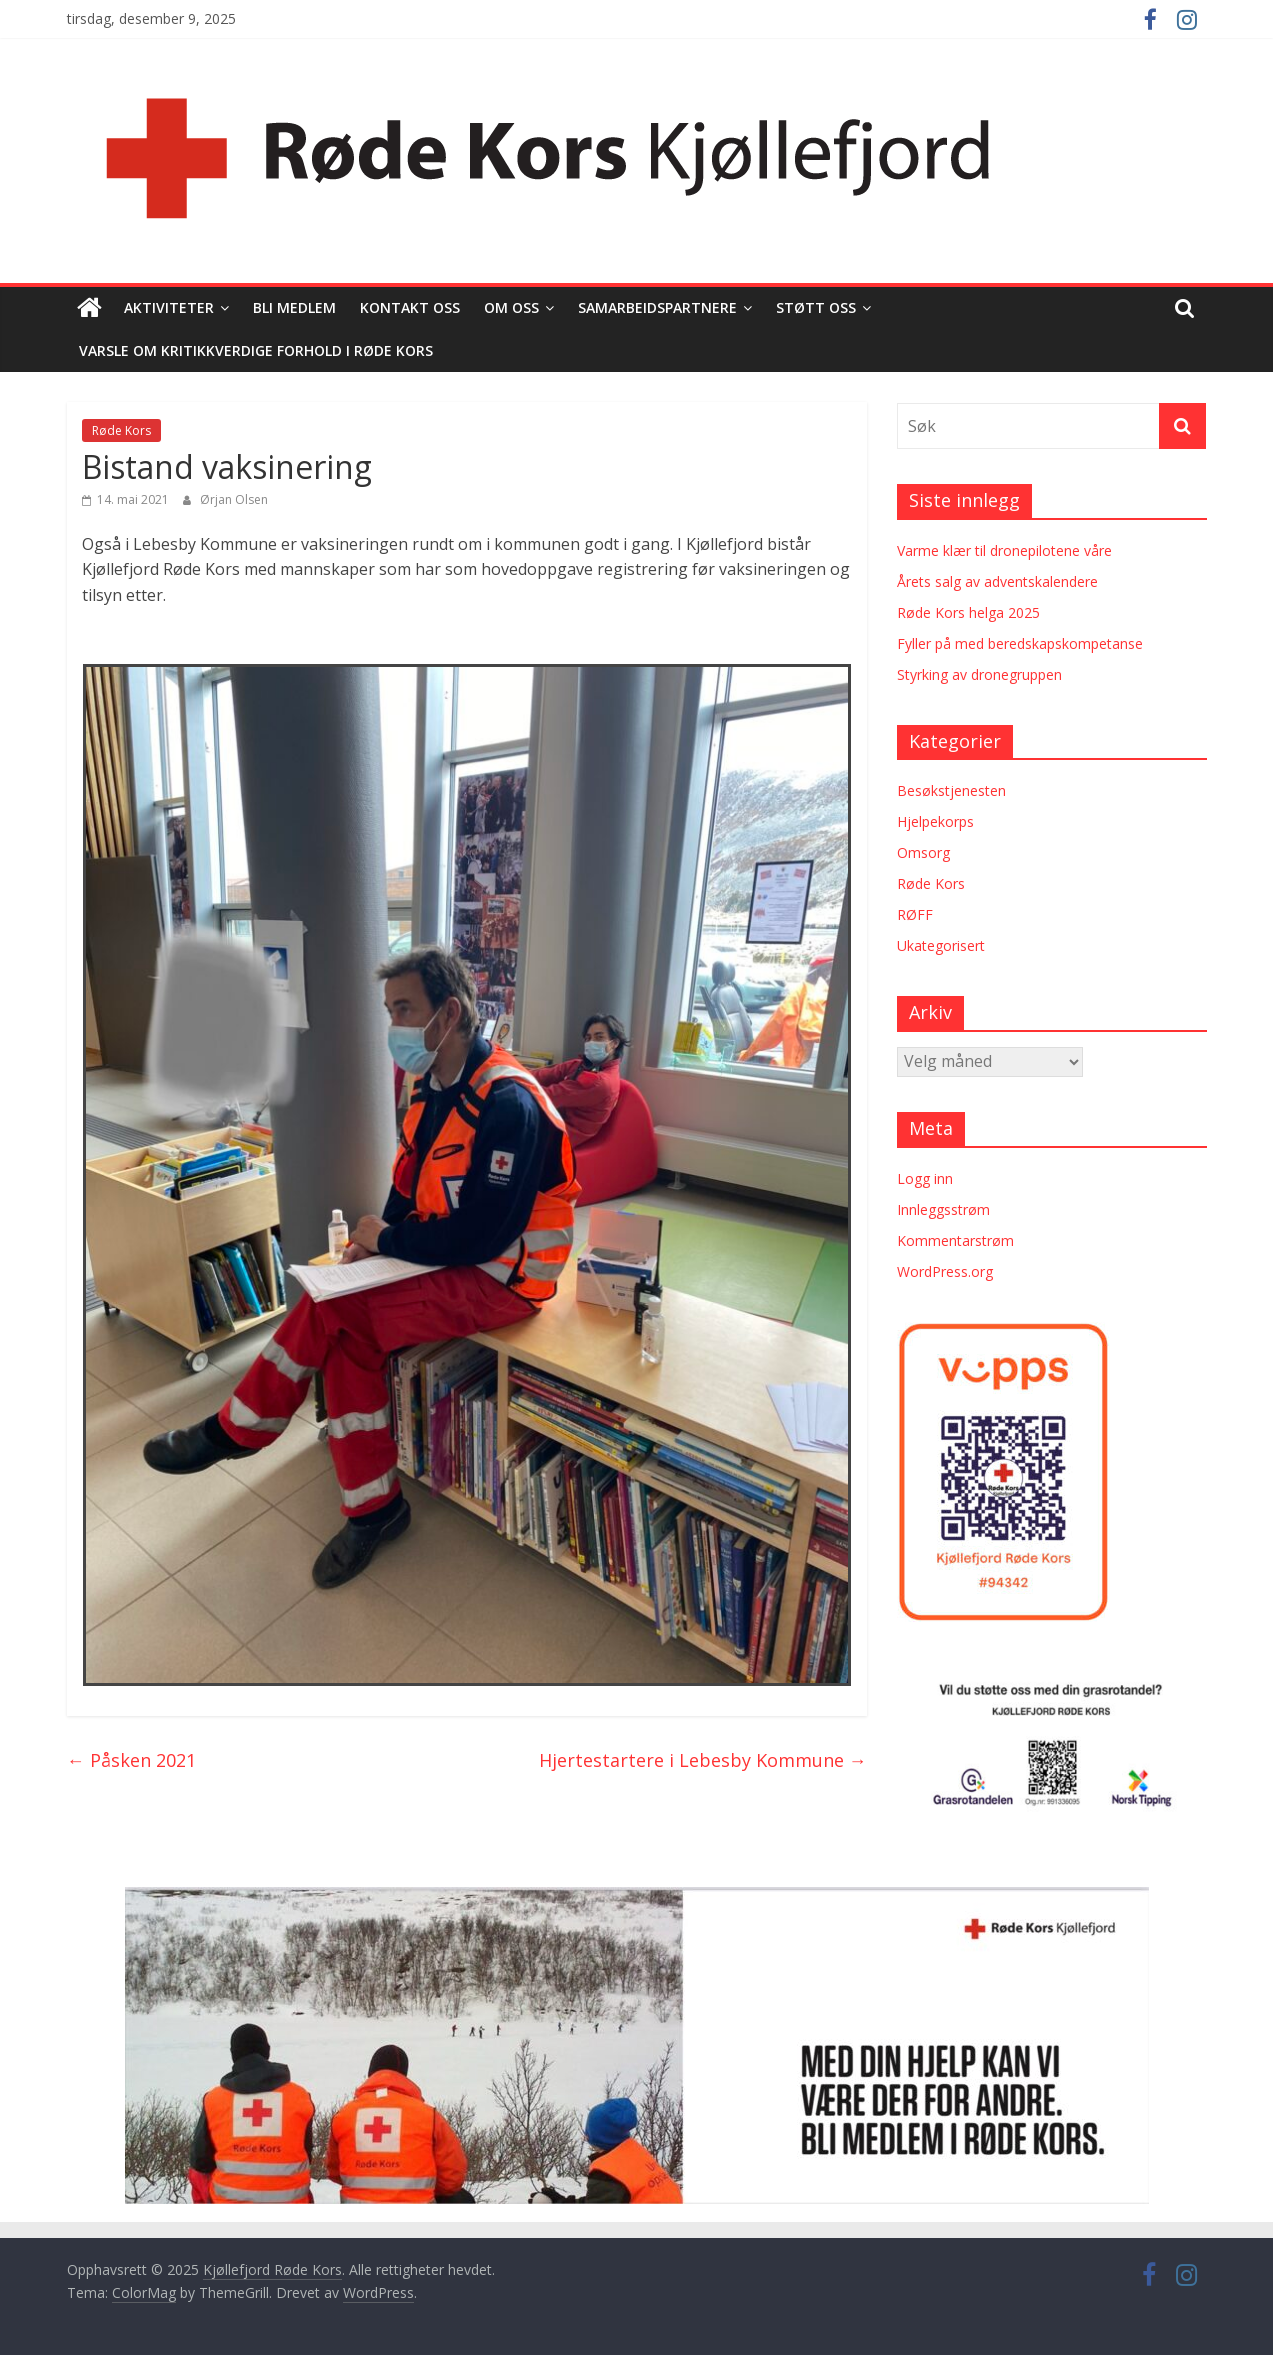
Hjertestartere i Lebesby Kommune (703, 1760)
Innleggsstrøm (943, 1209)
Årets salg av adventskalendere (997, 581)
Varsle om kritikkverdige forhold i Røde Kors (256, 350)
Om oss (511, 307)
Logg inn (925, 1178)
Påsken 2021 (131, 1760)
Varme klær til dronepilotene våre (1004, 550)
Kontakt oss (410, 307)
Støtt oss (816, 307)
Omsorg (923, 852)
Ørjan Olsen (234, 499)
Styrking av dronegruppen (979, 674)
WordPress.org (945, 1271)
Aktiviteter (169, 307)
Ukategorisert (941, 945)
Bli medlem (294, 307)
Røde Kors (121, 430)
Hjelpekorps (935, 821)
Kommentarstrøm (955, 1240)
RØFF (915, 914)
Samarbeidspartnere (657, 307)
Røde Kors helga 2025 (968, 612)
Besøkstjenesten (951, 790)
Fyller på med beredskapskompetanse (1020, 643)
